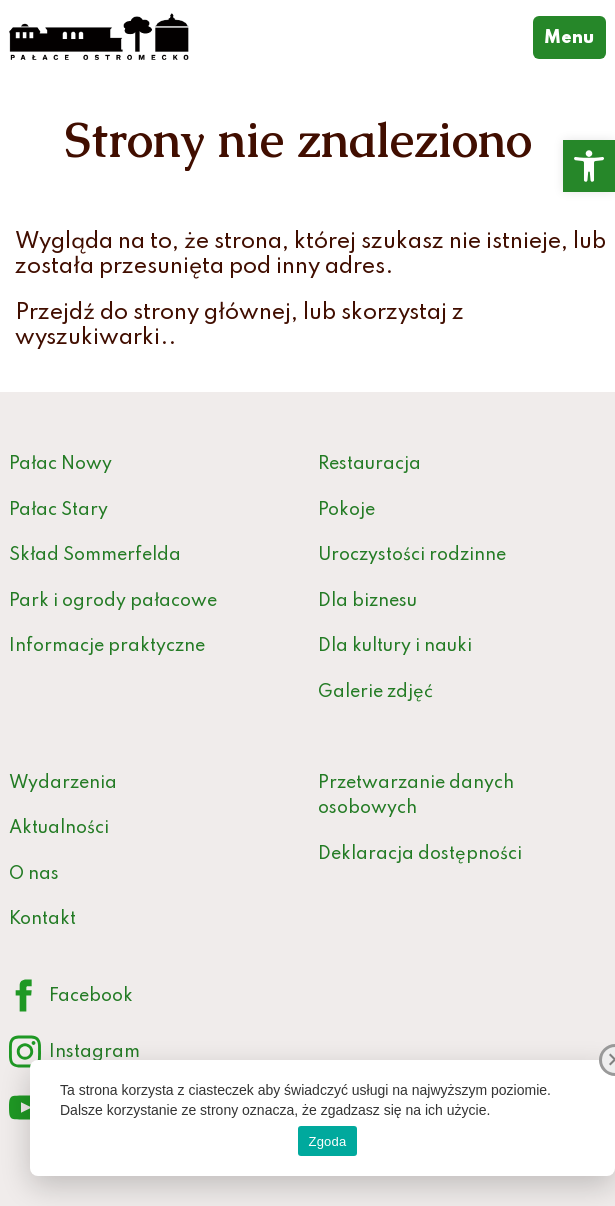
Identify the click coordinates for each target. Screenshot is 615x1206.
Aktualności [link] (59, 828)
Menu (575, 36)
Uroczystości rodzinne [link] (412, 555)
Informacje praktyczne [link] (107, 646)
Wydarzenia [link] (63, 783)
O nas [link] (34, 874)
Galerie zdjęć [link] (375, 692)
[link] (589, 166)
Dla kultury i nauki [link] (395, 646)
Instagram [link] (74, 1052)
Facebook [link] (71, 996)
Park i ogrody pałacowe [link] (113, 601)
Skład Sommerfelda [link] (95, 555)
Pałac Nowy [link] (60, 464)
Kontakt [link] (42, 919)
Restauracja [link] (369, 464)
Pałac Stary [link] (58, 510)
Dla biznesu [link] (367, 601)
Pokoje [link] (346, 510)
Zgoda (327, 1141)
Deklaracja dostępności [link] (420, 854)
